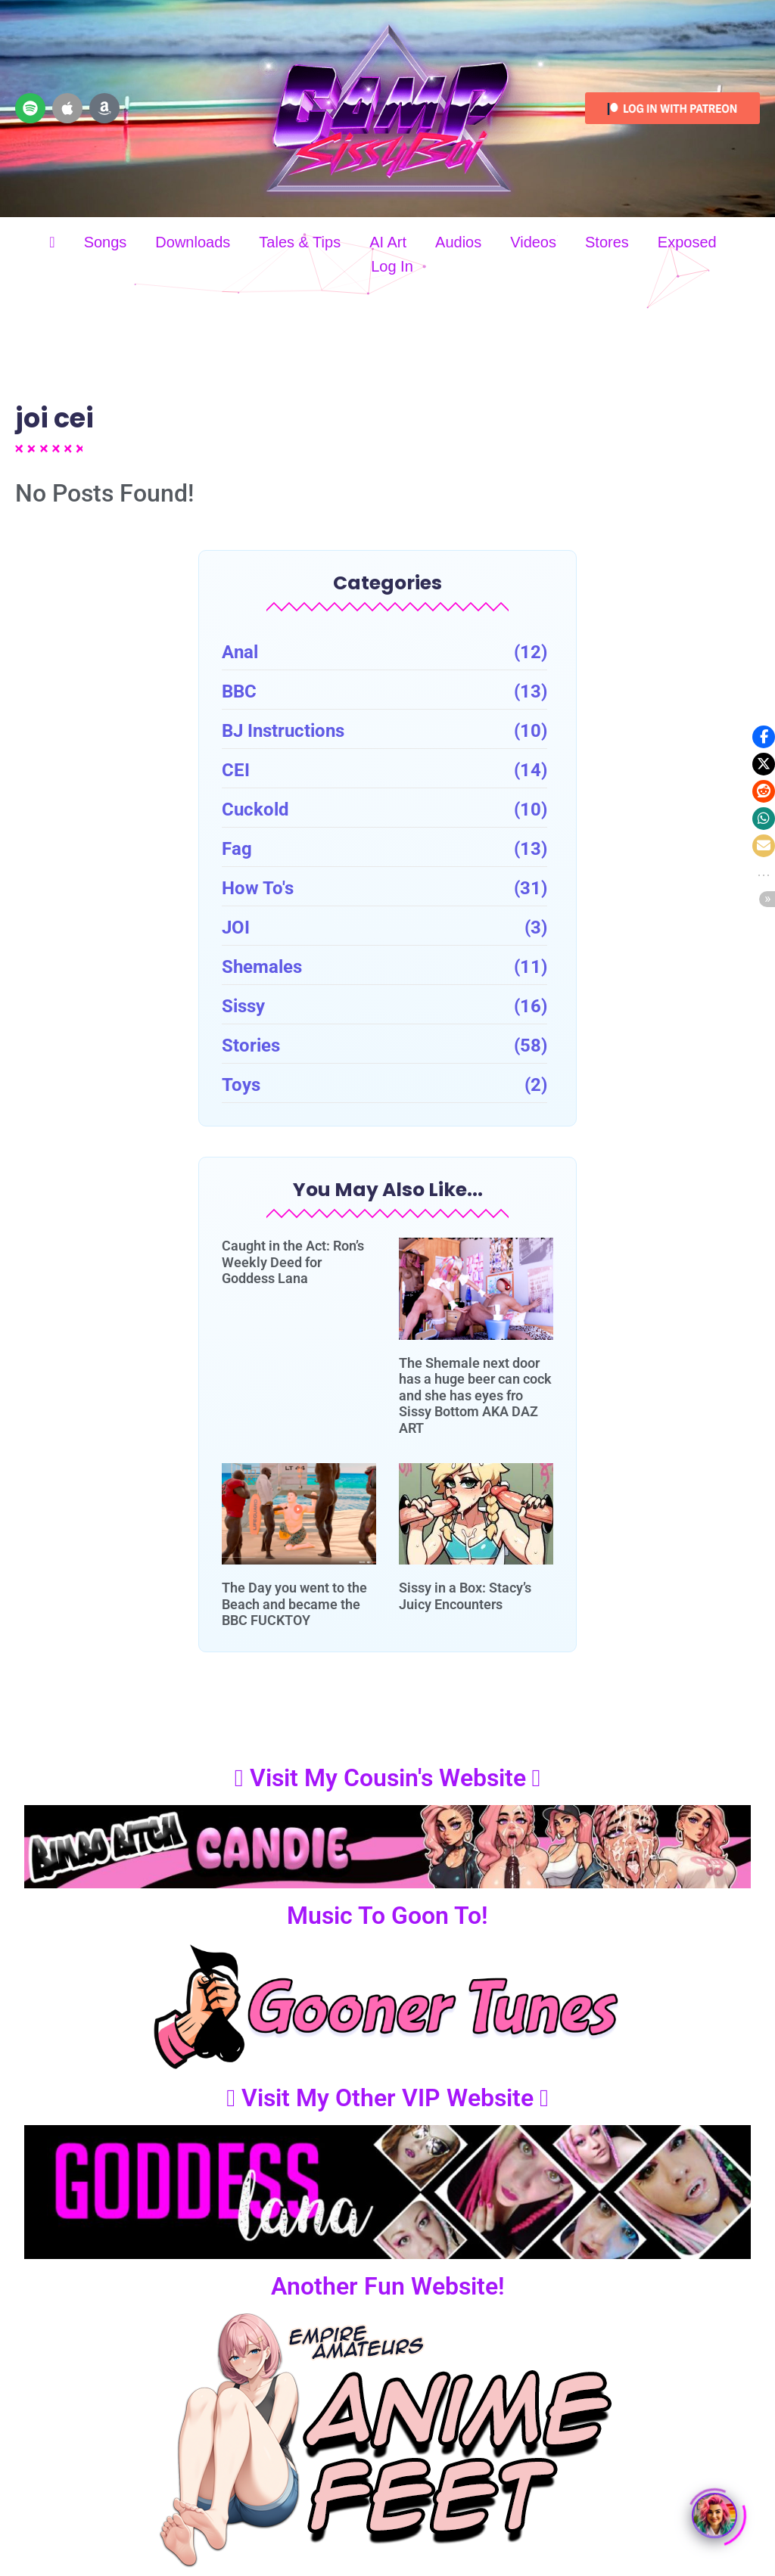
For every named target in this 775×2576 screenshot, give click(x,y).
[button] (763, 737)
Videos (533, 242)
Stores (607, 242)
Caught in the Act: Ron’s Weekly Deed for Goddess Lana (293, 1262)
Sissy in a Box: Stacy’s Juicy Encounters (465, 1596)
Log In (392, 266)
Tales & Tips (300, 242)
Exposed (687, 242)
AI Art (387, 242)
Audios (458, 242)
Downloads (192, 242)
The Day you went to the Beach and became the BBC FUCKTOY (294, 1604)
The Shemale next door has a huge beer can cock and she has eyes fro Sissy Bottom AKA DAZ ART (475, 1395)
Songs (105, 242)
